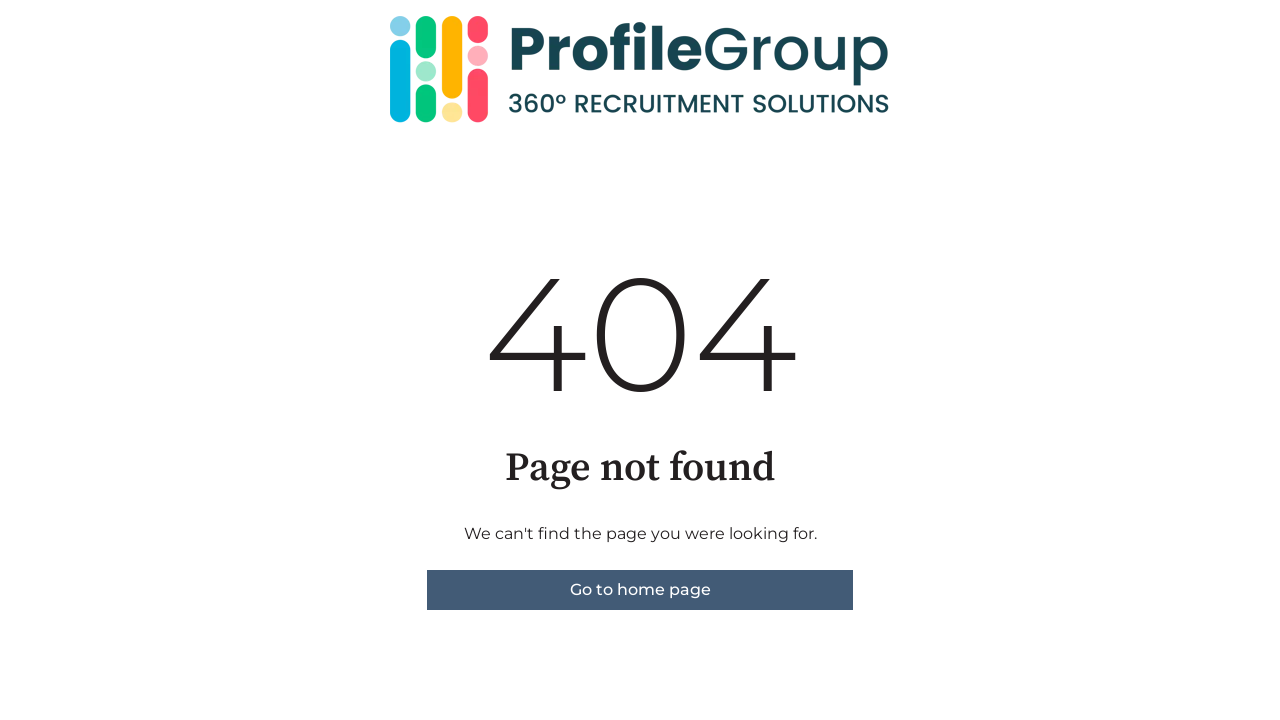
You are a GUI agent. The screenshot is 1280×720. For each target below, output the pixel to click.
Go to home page (640, 589)
